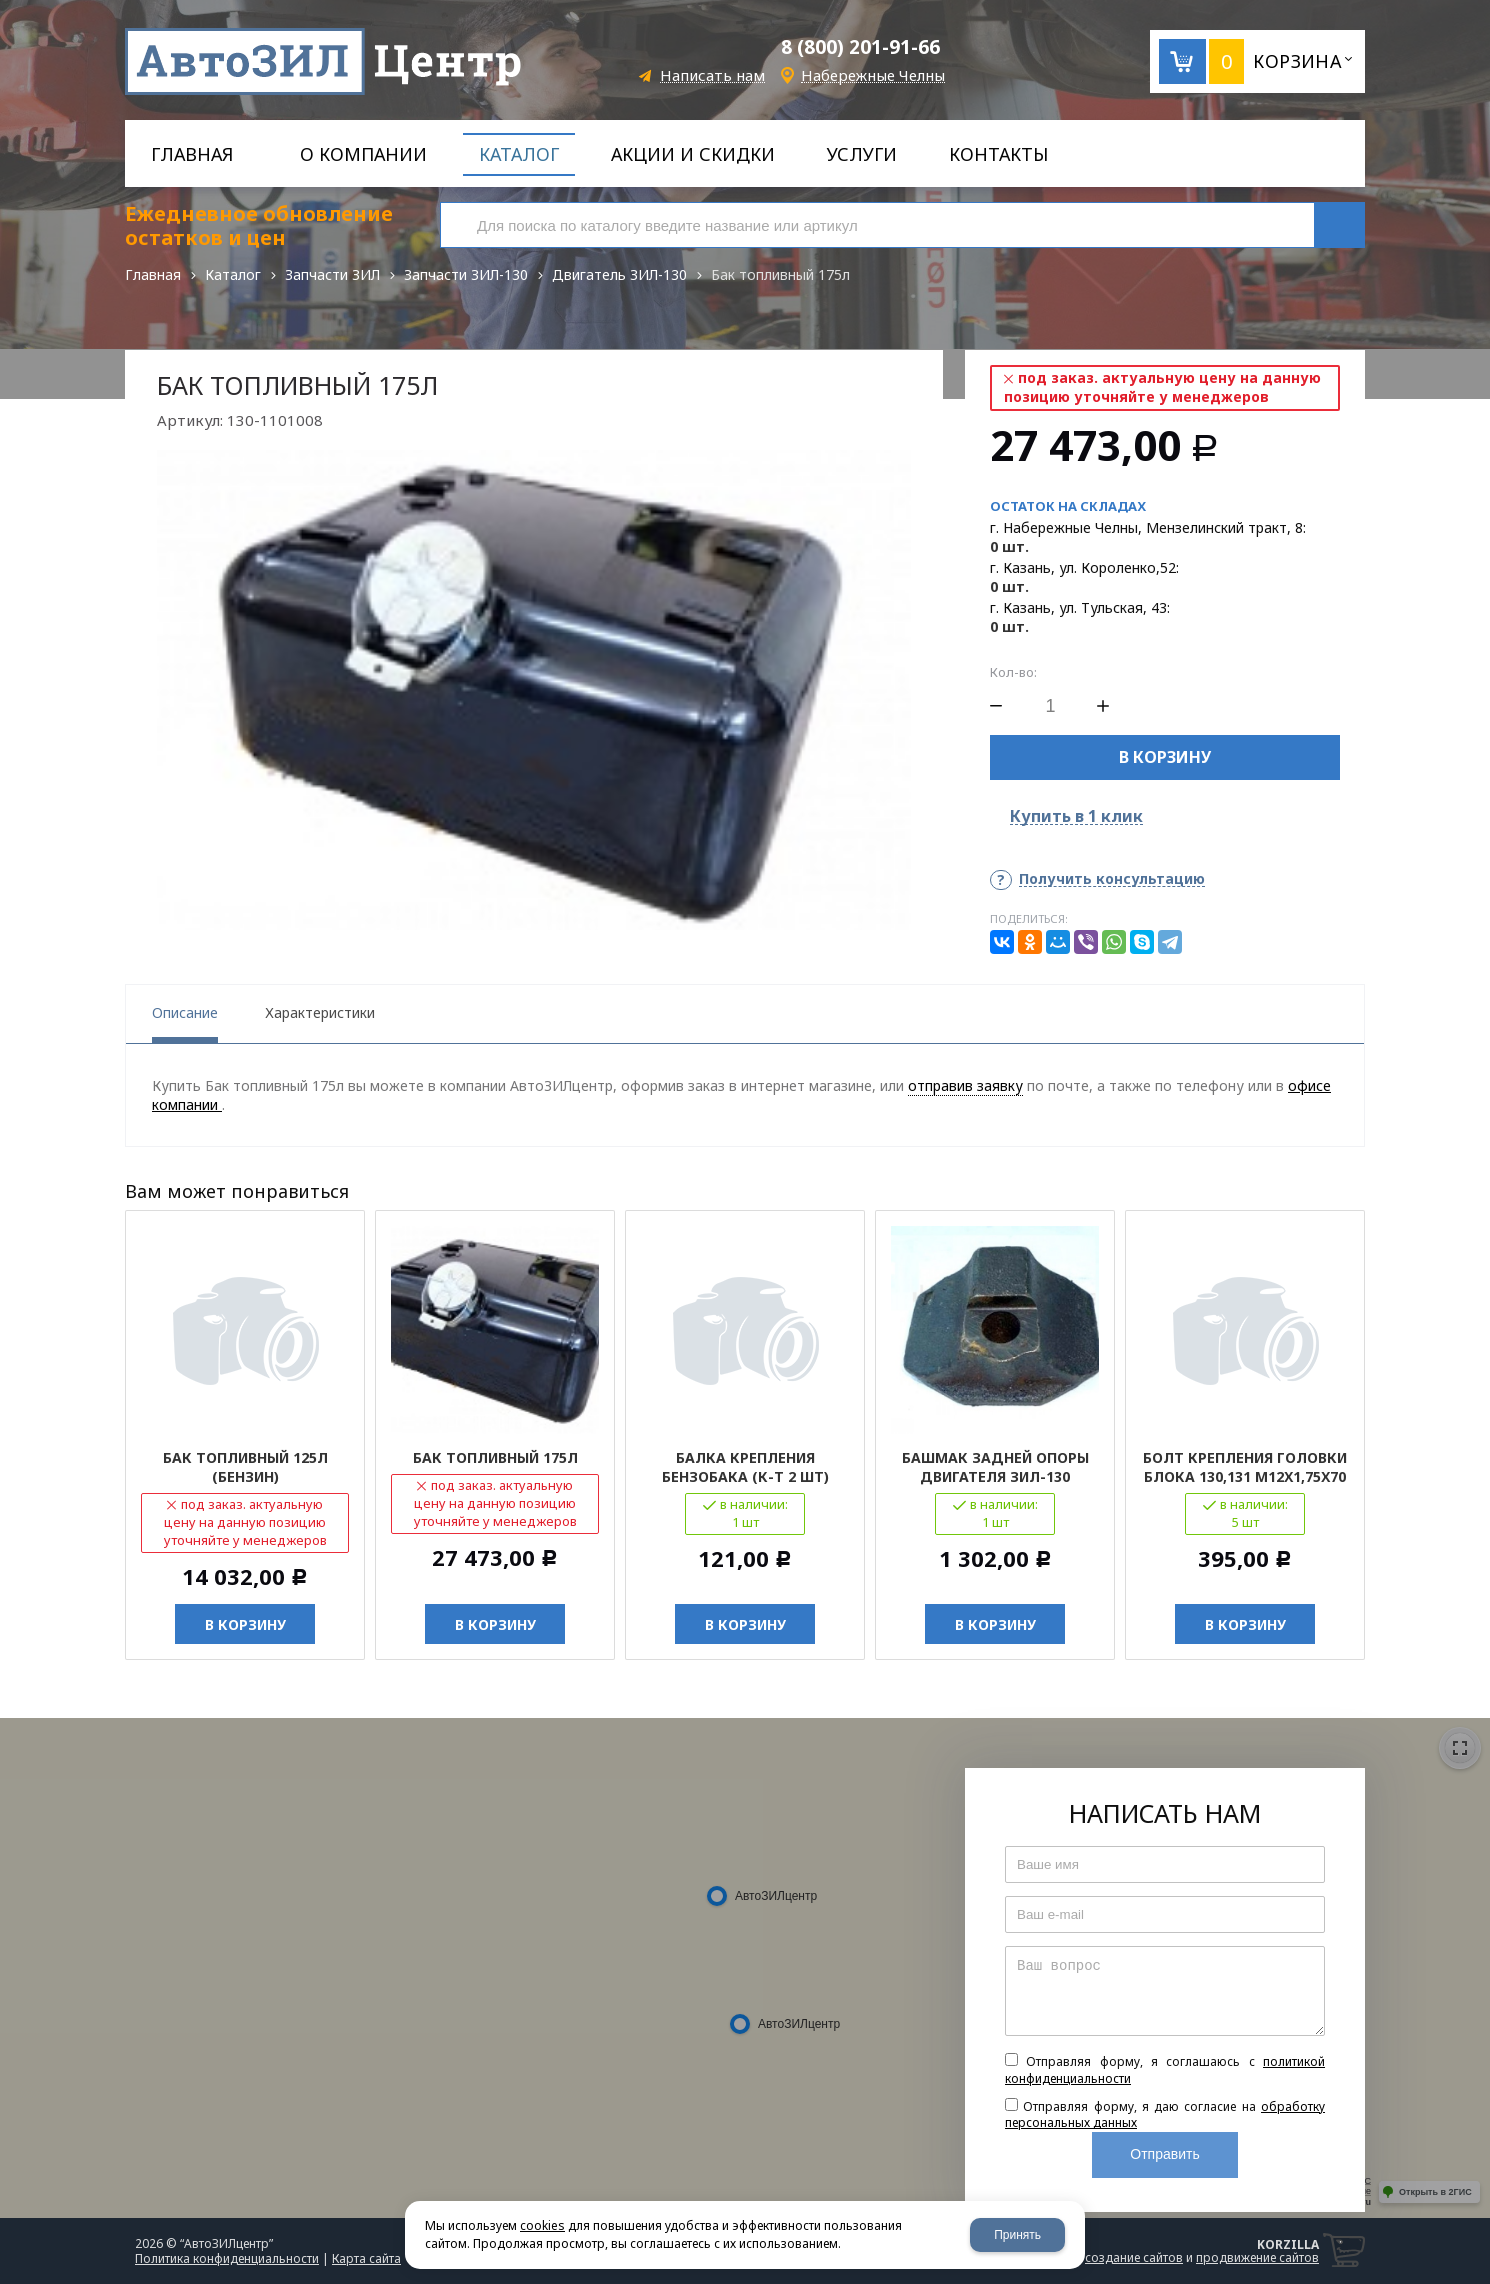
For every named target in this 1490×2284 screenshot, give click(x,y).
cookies (542, 2225)
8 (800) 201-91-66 (860, 47)
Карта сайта (366, 2258)
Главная (153, 274)
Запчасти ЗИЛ (332, 274)
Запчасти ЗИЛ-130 (466, 274)
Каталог (233, 274)
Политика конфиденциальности (227, 2258)
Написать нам (712, 75)
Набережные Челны (873, 75)
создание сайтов (1134, 2257)
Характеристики (320, 1012)
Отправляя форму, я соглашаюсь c (1165, 2070)
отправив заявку (965, 1085)
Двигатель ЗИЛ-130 (619, 274)
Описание (185, 1012)
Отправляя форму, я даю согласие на (1165, 2115)
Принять (1017, 2235)
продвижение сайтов (1257, 2257)
